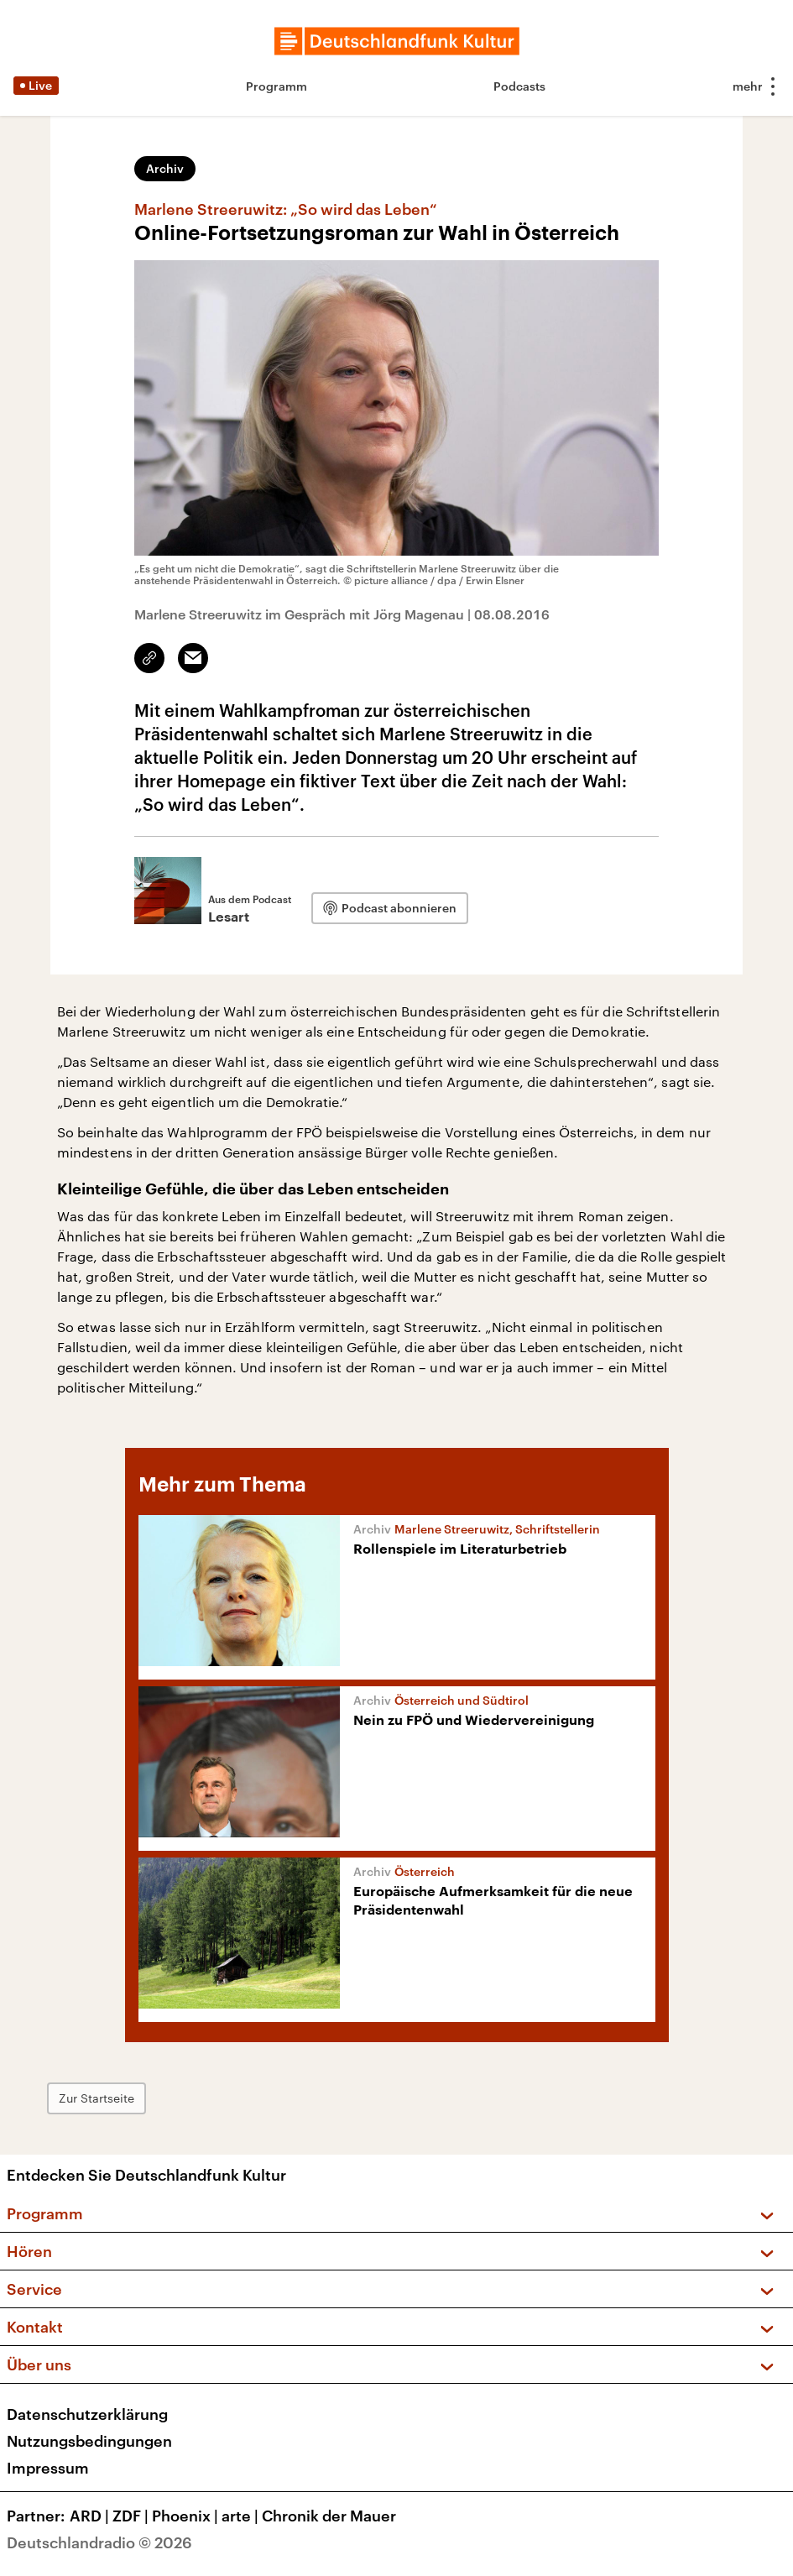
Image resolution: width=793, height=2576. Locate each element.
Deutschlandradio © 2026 (99, 2542)
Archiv (165, 168)
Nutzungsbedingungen (89, 2441)
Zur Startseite (96, 2098)
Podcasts (519, 86)
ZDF (132, 2515)
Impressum (48, 2467)
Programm (276, 86)
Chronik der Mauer (329, 2515)
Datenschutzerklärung (87, 2414)
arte (242, 2515)
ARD (91, 2515)
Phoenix (187, 2515)
